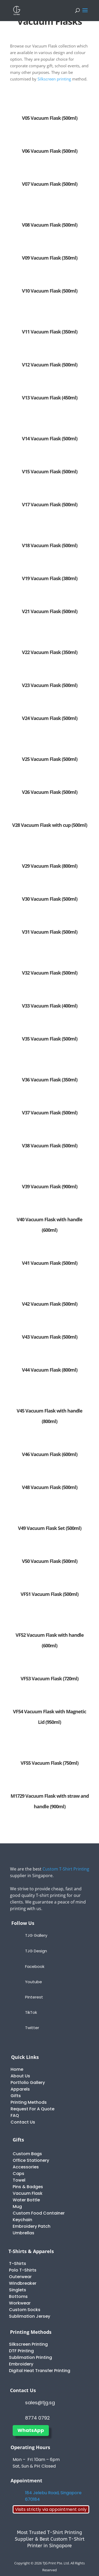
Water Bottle (26, 2200)
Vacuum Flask (28, 2193)
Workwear (20, 2303)
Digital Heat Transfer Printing (39, 2371)
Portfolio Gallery (28, 2082)
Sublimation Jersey (29, 2316)
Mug (17, 2206)
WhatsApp (30, 2430)
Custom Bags (27, 2154)
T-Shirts (17, 2263)
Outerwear (20, 2277)
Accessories (26, 2167)
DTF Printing (21, 2351)
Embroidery (21, 2364)
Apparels (20, 2089)
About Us (20, 2076)
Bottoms (18, 2296)
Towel (19, 2180)
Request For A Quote (32, 2109)
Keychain (22, 2220)
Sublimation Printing (30, 2357)
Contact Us (23, 2122)
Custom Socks (24, 2310)
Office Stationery (31, 2160)
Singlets (17, 2290)
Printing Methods (29, 2102)
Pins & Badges (28, 2187)
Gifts (16, 2096)
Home (17, 2069)
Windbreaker (22, 2283)
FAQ (15, 2115)
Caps (18, 2173)
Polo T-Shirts (22, 2270)
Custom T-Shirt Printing (66, 1869)
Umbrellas (23, 2233)
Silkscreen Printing (28, 2344)
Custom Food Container (39, 2213)
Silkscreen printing (54, 79)
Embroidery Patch (31, 2226)
